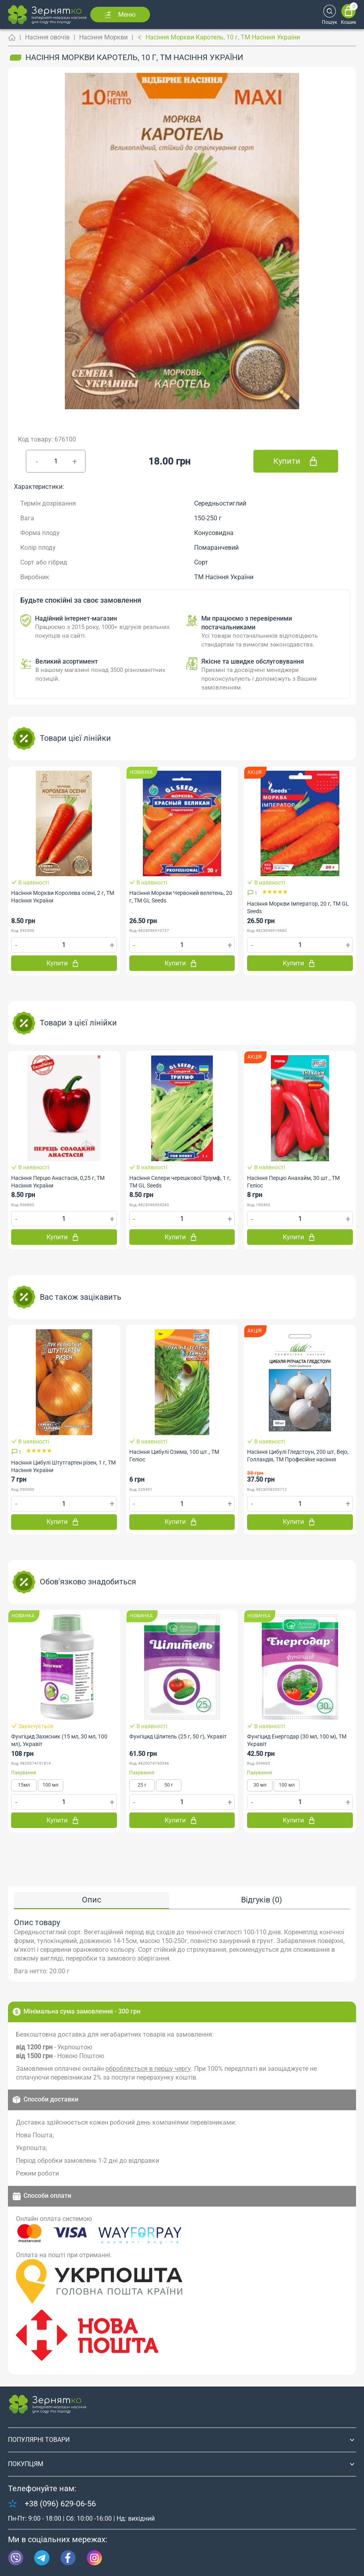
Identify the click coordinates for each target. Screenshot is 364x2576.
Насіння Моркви (103, 37)
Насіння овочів (47, 37)
